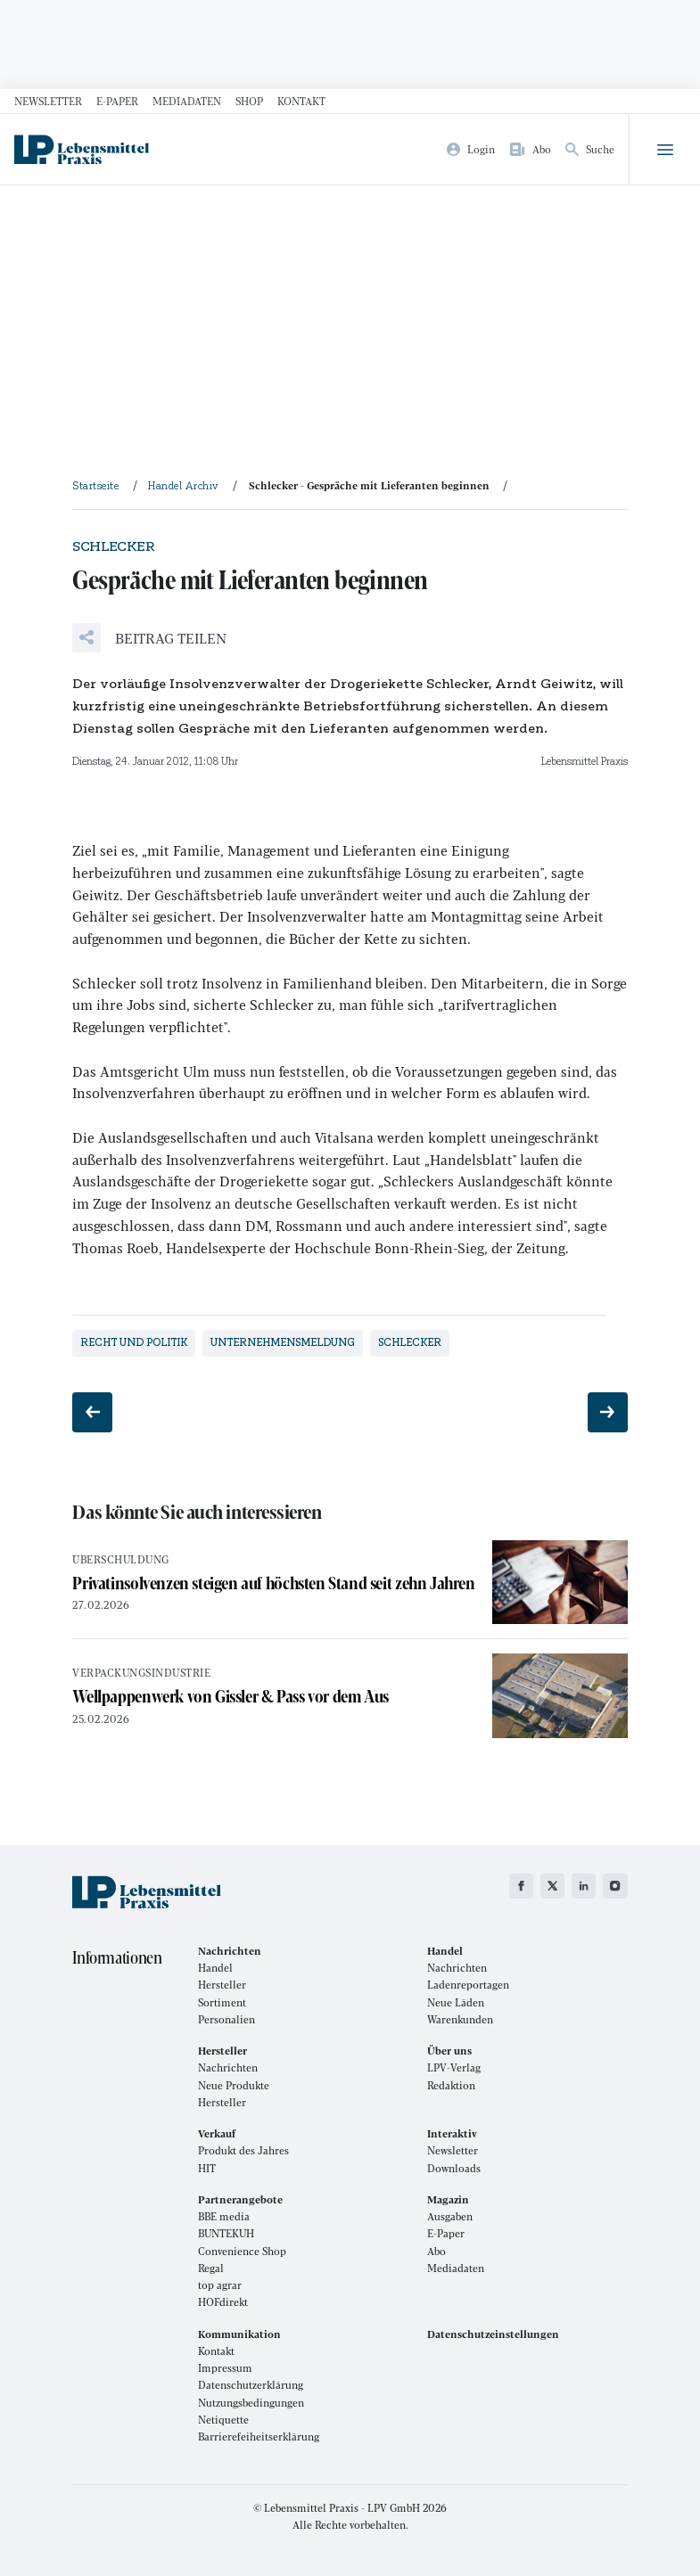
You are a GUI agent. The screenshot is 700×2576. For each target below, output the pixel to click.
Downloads (454, 2168)
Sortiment (222, 2002)
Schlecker (409, 1342)
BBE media (224, 2216)
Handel (215, 1968)
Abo (436, 2251)
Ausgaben (450, 2216)
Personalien (226, 2019)
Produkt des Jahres (243, 2150)
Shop (249, 101)
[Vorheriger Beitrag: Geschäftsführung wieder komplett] (92, 1412)
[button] (149, 638)
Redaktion (451, 2085)
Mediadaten (186, 101)
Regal (211, 2268)
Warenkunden (460, 2019)
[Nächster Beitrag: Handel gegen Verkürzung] (608, 1412)
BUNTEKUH (226, 2233)
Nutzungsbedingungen (251, 2403)
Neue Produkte (233, 2085)
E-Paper (117, 101)
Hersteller (222, 1984)
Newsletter (48, 101)
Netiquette (223, 2419)
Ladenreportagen (468, 1984)
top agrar (220, 2285)
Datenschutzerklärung (250, 2385)
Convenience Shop (242, 2251)
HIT (207, 2168)
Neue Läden (455, 2002)
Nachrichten (457, 1968)
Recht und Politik (133, 1342)
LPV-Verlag (454, 2067)
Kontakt (301, 101)
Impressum (225, 2368)
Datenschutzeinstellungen (493, 2334)
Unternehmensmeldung (282, 1342)
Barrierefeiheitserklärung (258, 2436)
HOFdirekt (223, 2302)
